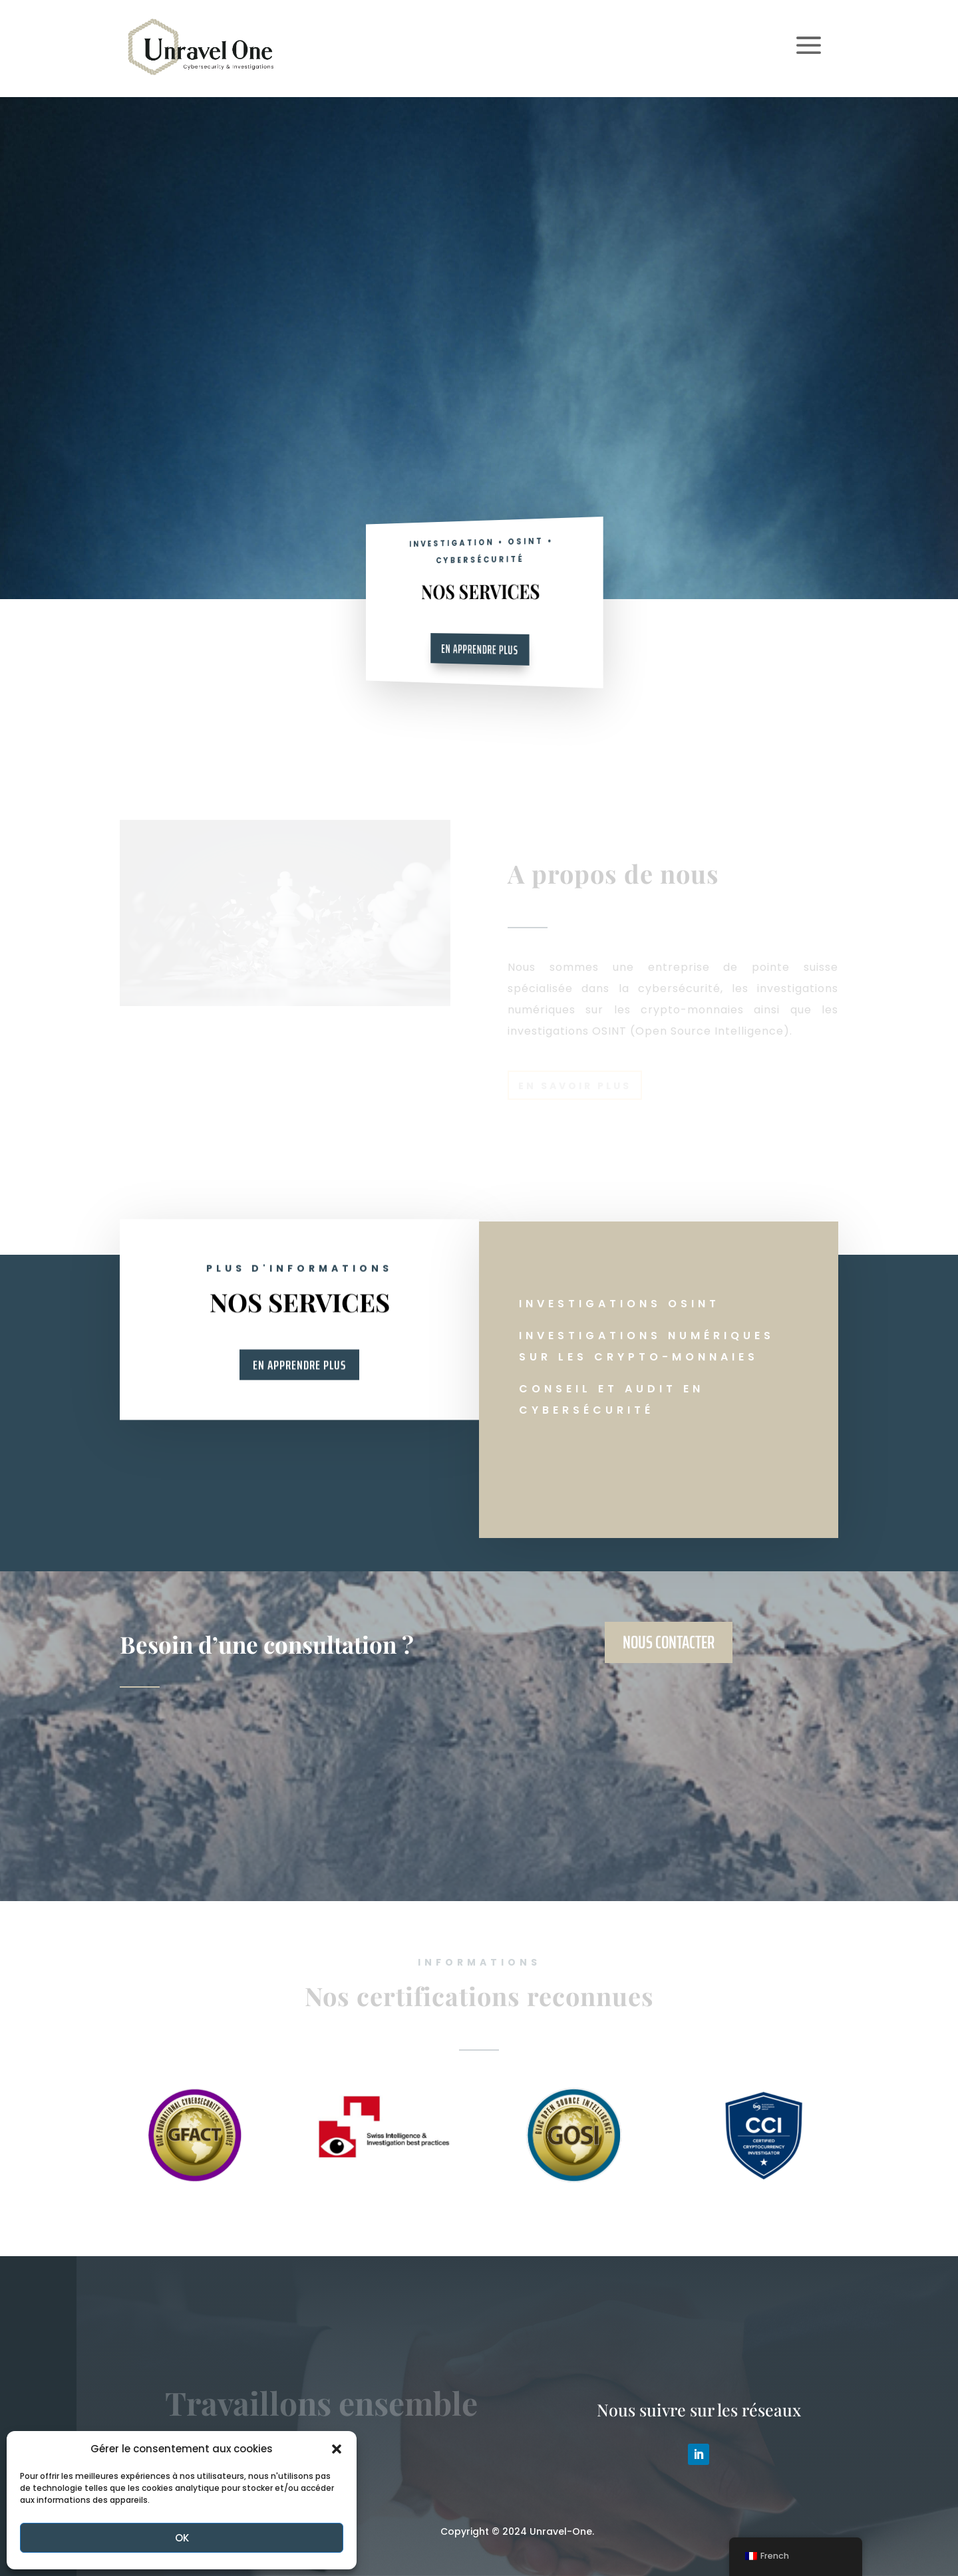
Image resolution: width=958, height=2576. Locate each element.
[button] (336, 2449)
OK (182, 2538)
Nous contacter (669, 1642)
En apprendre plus (480, 649)
